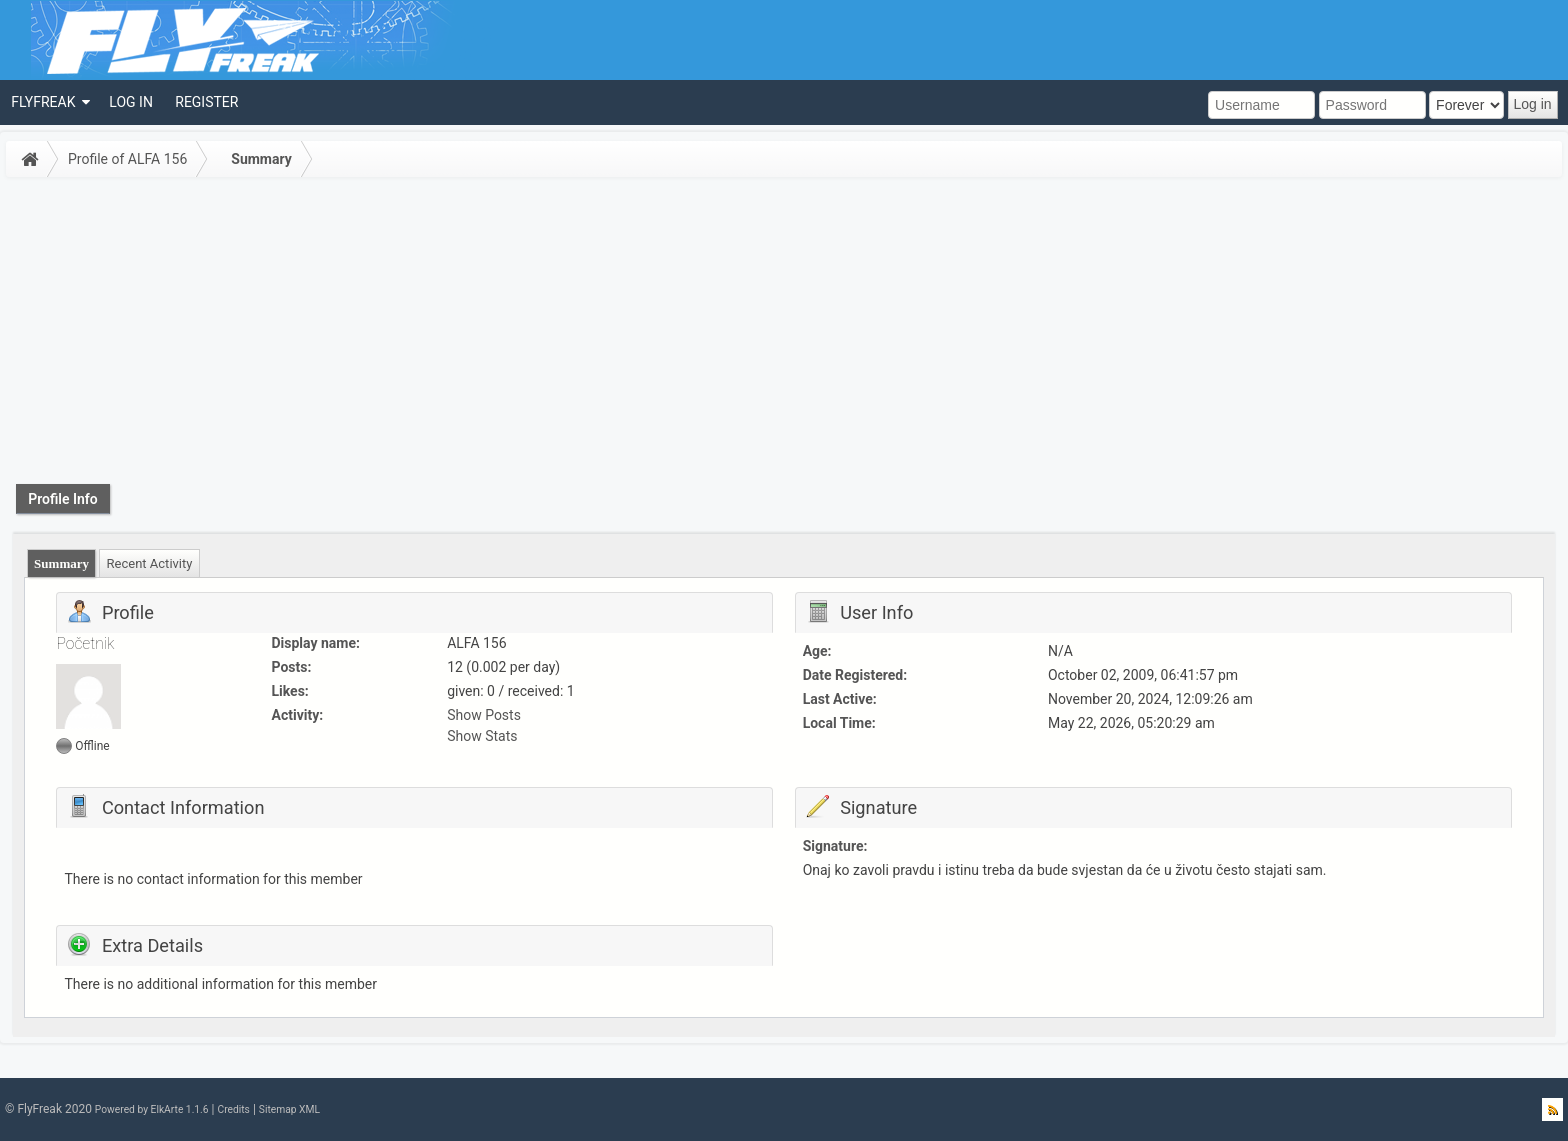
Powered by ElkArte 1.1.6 (152, 1109)
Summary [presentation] (61, 563)
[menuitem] (49, 102)
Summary (261, 159)
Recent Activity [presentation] (150, 563)
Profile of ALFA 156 (127, 159)
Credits (233, 1109)
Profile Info (63, 499)
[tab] (62, 563)
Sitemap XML (289, 1109)
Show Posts (484, 715)
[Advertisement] (784, 334)
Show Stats (482, 736)
